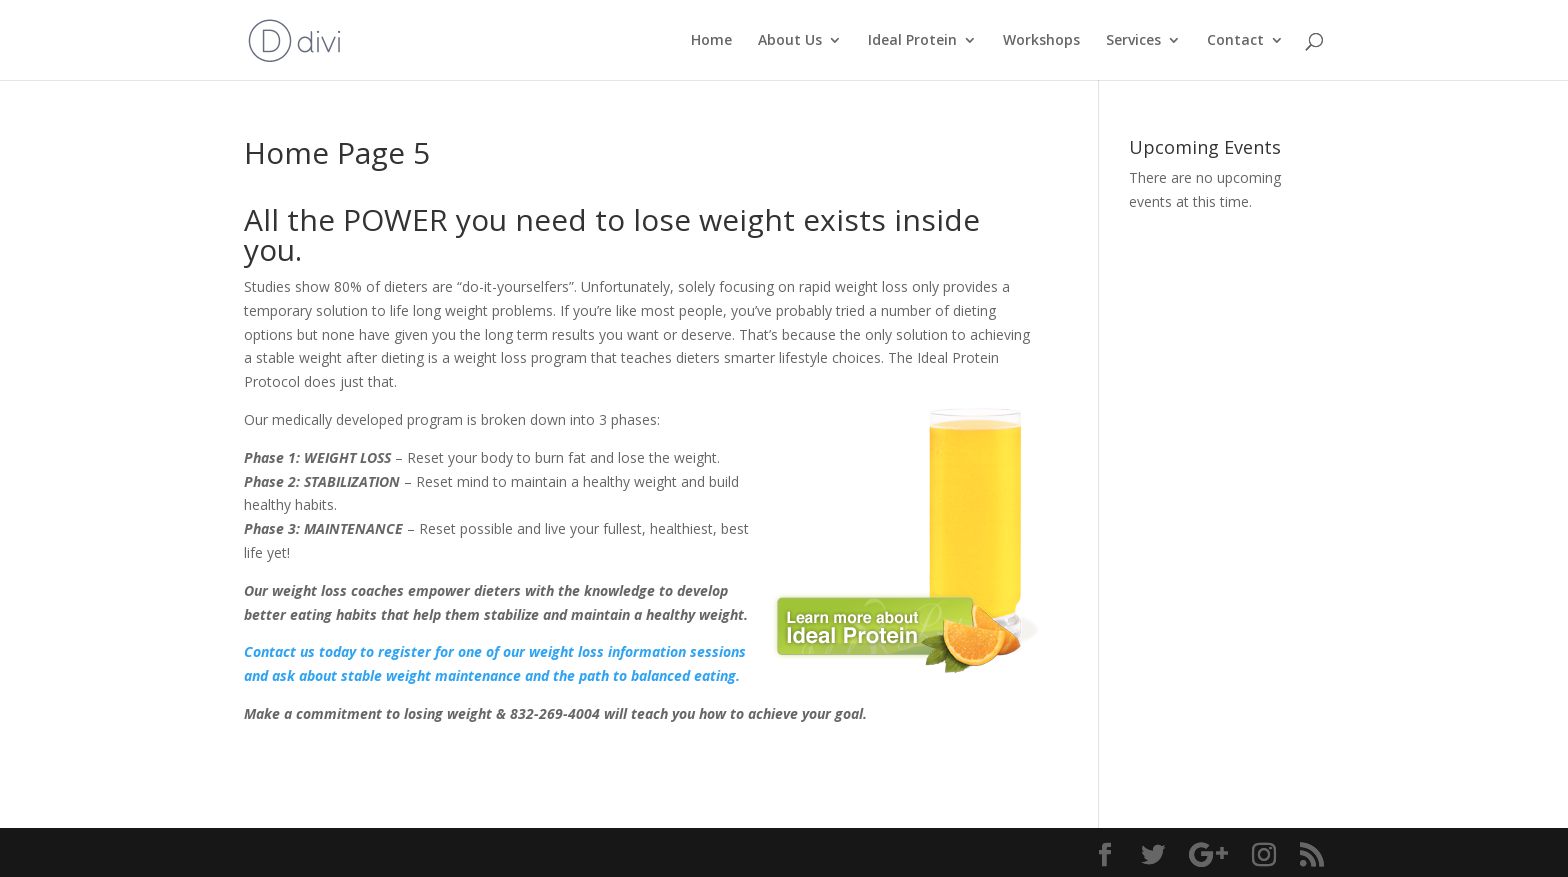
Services (1133, 41)
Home (711, 41)
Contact (1235, 41)
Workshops (1041, 41)
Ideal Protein (912, 41)
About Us (790, 41)
